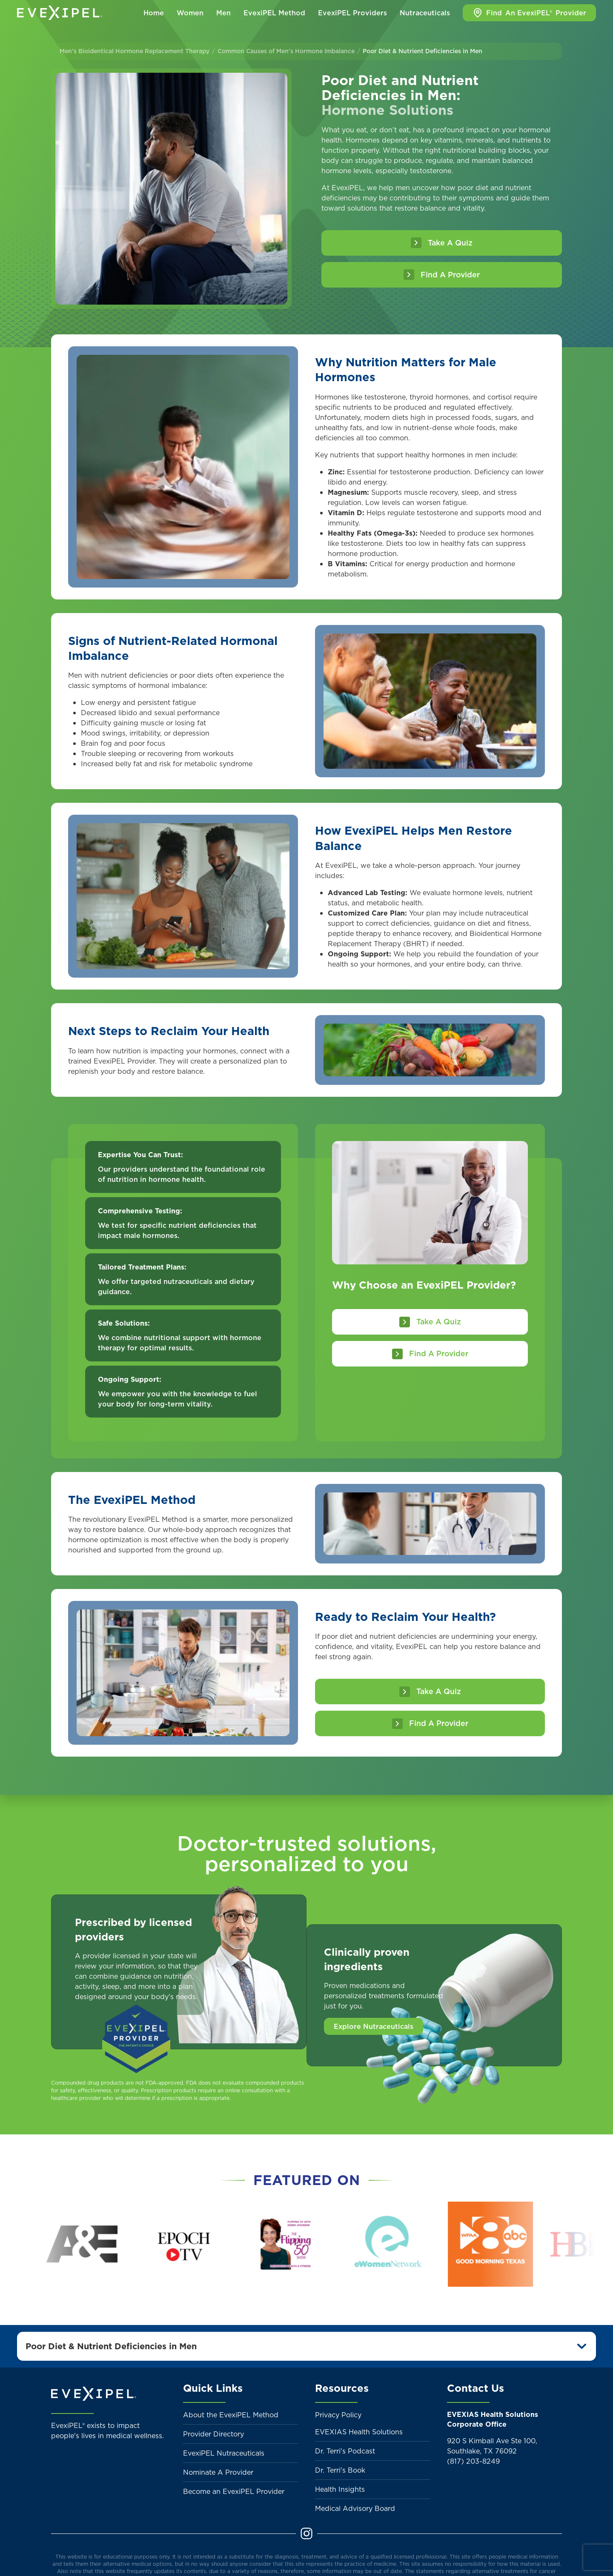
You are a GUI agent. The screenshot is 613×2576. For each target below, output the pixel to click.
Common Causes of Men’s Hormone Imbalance (286, 51)
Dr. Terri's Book (340, 2470)
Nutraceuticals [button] (425, 12)
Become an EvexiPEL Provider (233, 2491)
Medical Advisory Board (355, 2508)
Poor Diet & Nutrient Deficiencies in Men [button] (111, 2346)
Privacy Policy (338, 2414)
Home (153, 12)
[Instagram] (306, 2532)
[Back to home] (59, 13)
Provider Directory (213, 2434)
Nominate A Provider (218, 2472)
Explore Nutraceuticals (373, 2026)
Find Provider (529, 12)
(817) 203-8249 (473, 2461)
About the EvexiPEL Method (230, 2414)
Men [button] (223, 12)
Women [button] (190, 12)
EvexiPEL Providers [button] (352, 12)
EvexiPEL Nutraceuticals (223, 2453)
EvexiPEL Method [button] (274, 12)
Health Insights (340, 2489)
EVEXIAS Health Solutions (359, 2431)
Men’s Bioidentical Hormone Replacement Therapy (134, 51)
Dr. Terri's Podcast (345, 2451)
